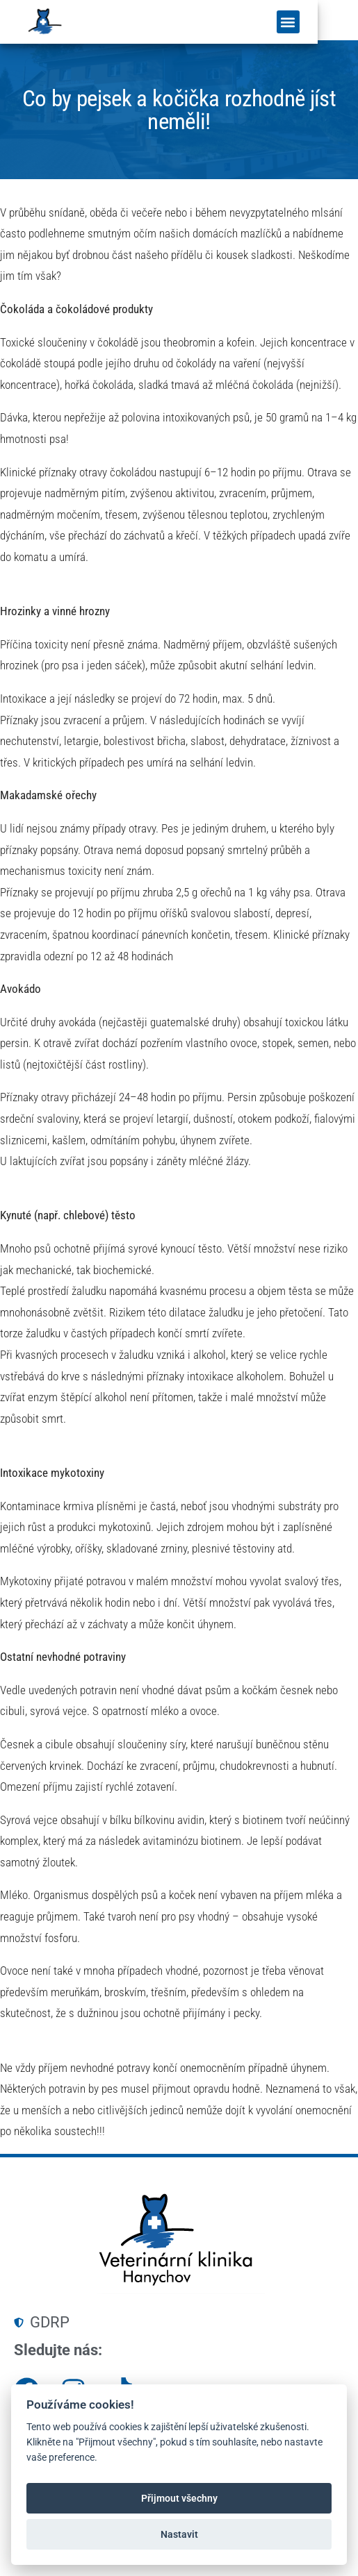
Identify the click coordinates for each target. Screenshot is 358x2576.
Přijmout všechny (179, 2498)
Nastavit (179, 2534)
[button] (328, 23)
